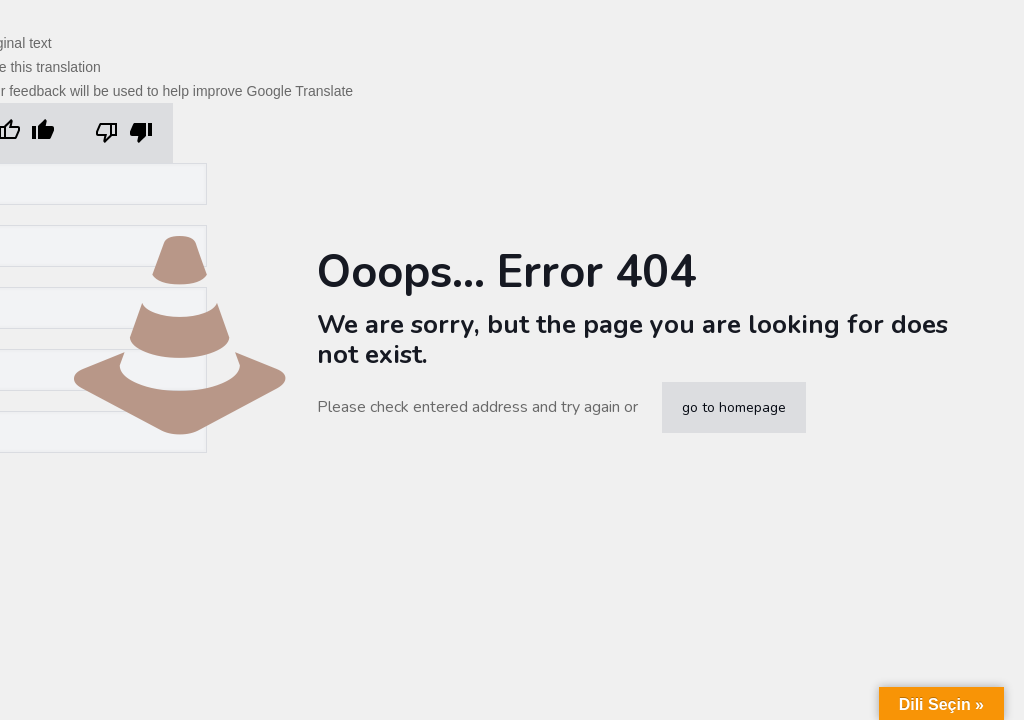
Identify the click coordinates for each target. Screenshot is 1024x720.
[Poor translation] (124, 133)
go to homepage (734, 407)
